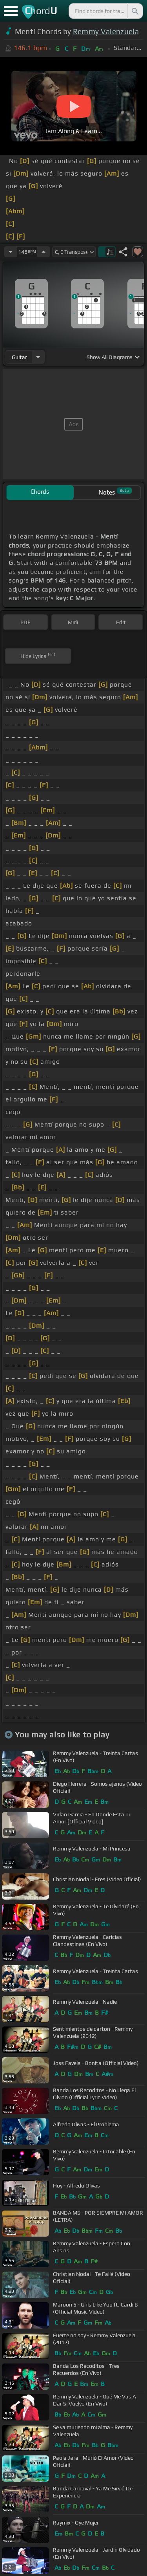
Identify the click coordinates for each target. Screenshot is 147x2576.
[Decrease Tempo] (10, 251)
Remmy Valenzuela (106, 31)
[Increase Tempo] (43, 251)
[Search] (134, 11)
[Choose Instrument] (38, 357)
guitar (19, 357)
